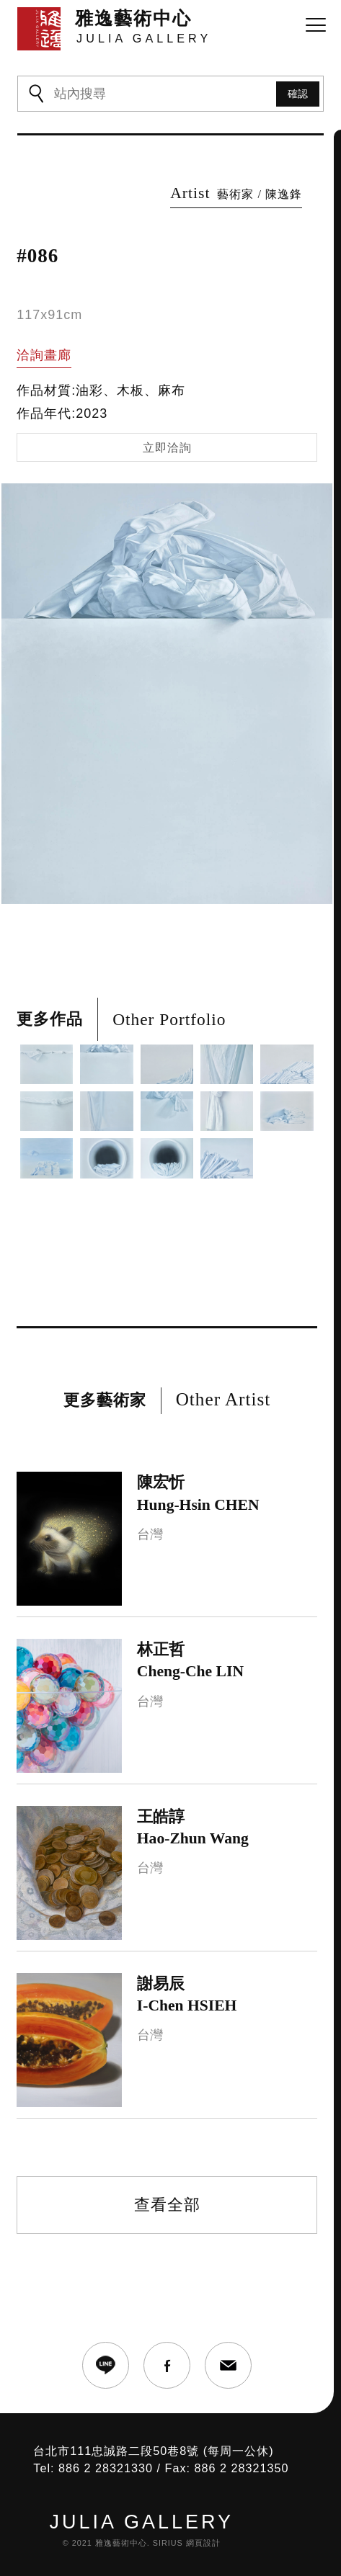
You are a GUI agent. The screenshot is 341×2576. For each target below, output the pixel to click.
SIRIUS (168, 2543)
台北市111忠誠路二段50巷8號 (116, 2450)
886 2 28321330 (105, 2467)
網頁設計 (203, 2543)
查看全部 (167, 2205)
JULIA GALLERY (141, 2522)
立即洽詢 (167, 448)
